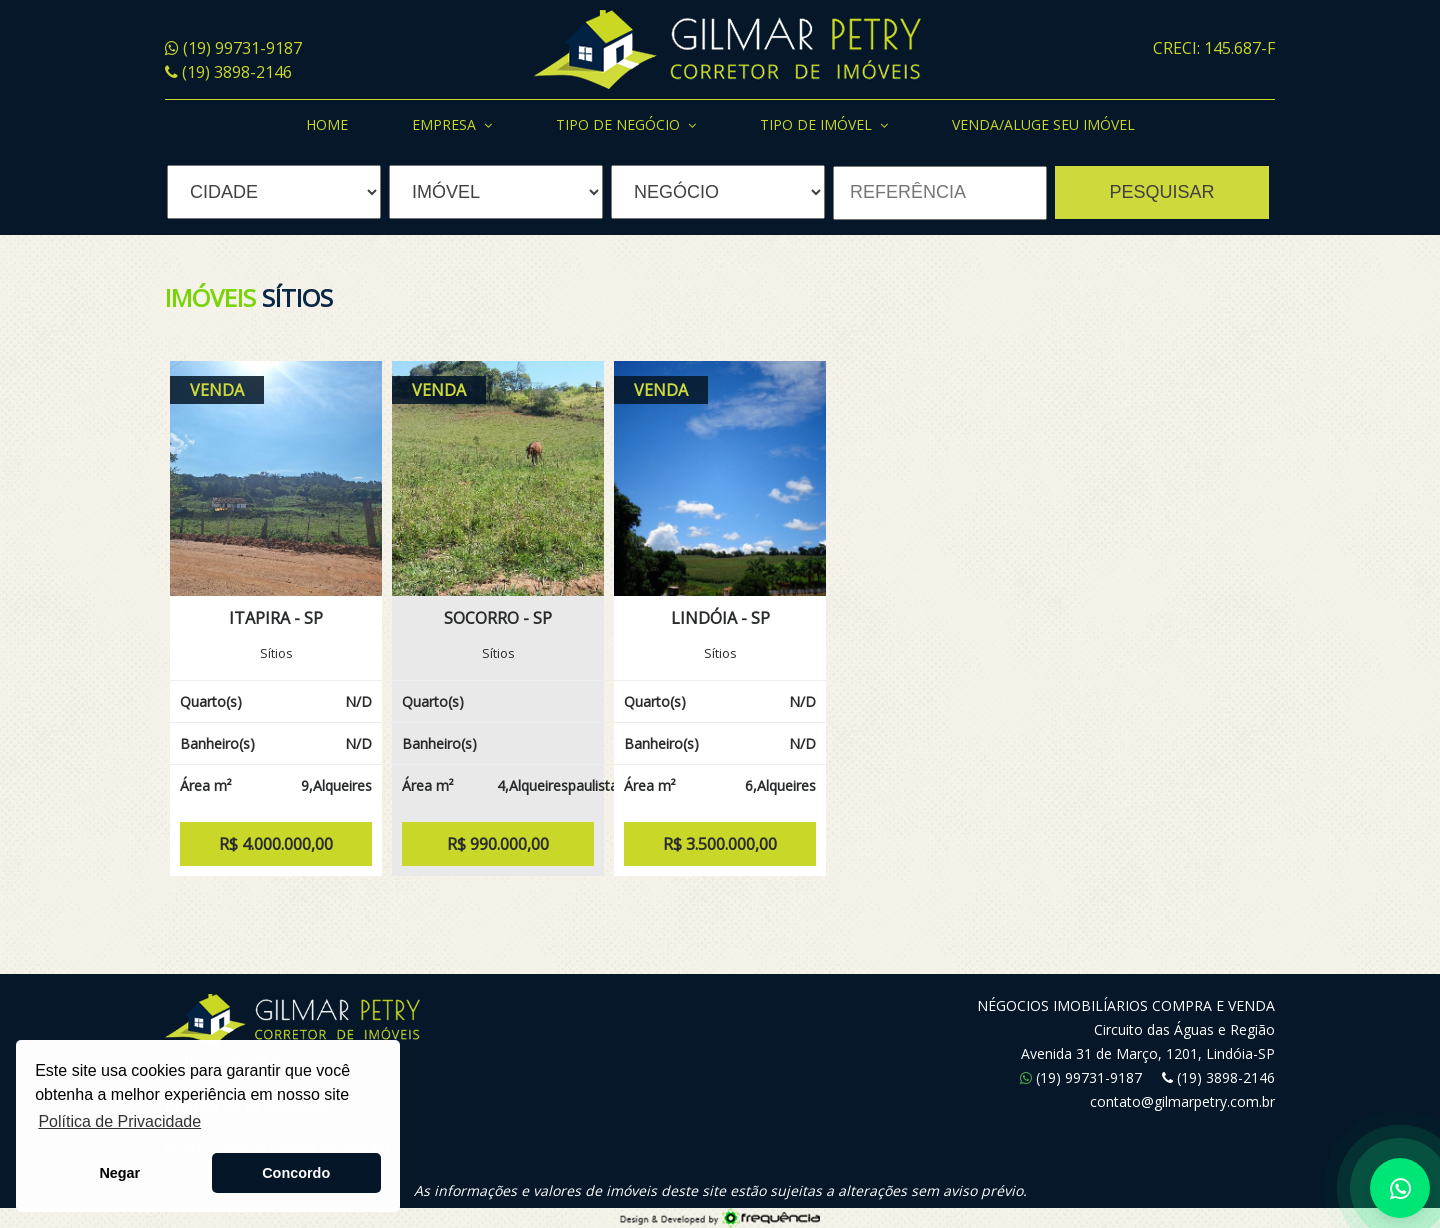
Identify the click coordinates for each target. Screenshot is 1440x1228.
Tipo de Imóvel (824, 126)
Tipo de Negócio (626, 126)
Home (327, 124)
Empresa (452, 126)
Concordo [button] (296, 1173)
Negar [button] (119, 1173)
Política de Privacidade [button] (119, 1121)
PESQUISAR (1161, 192)
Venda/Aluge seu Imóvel (1043, 124)
